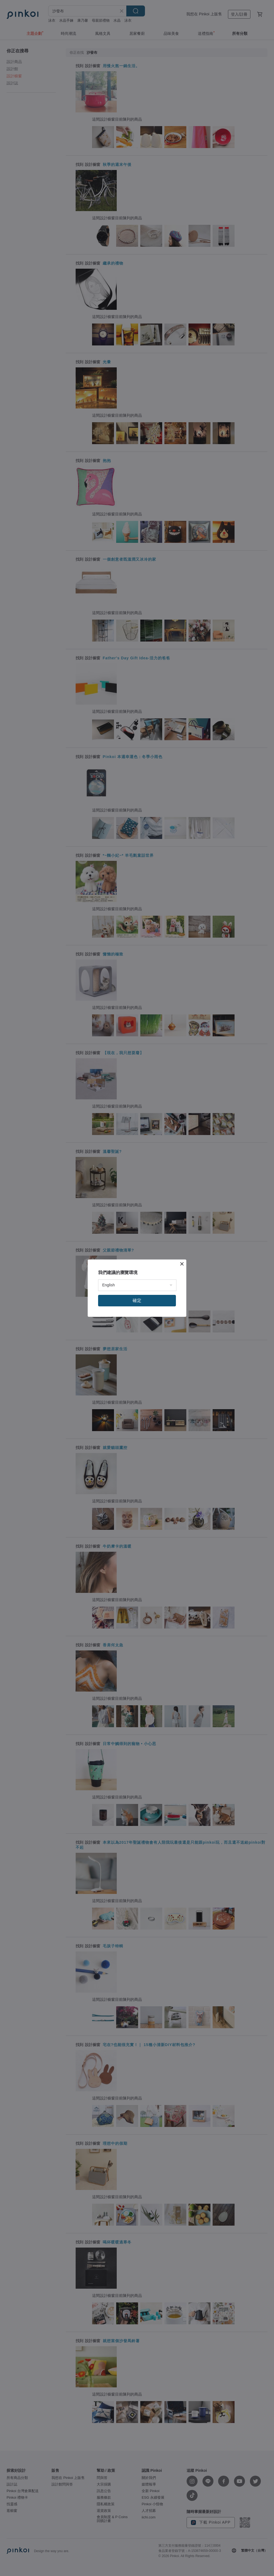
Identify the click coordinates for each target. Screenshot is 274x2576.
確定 (137, 1300)
